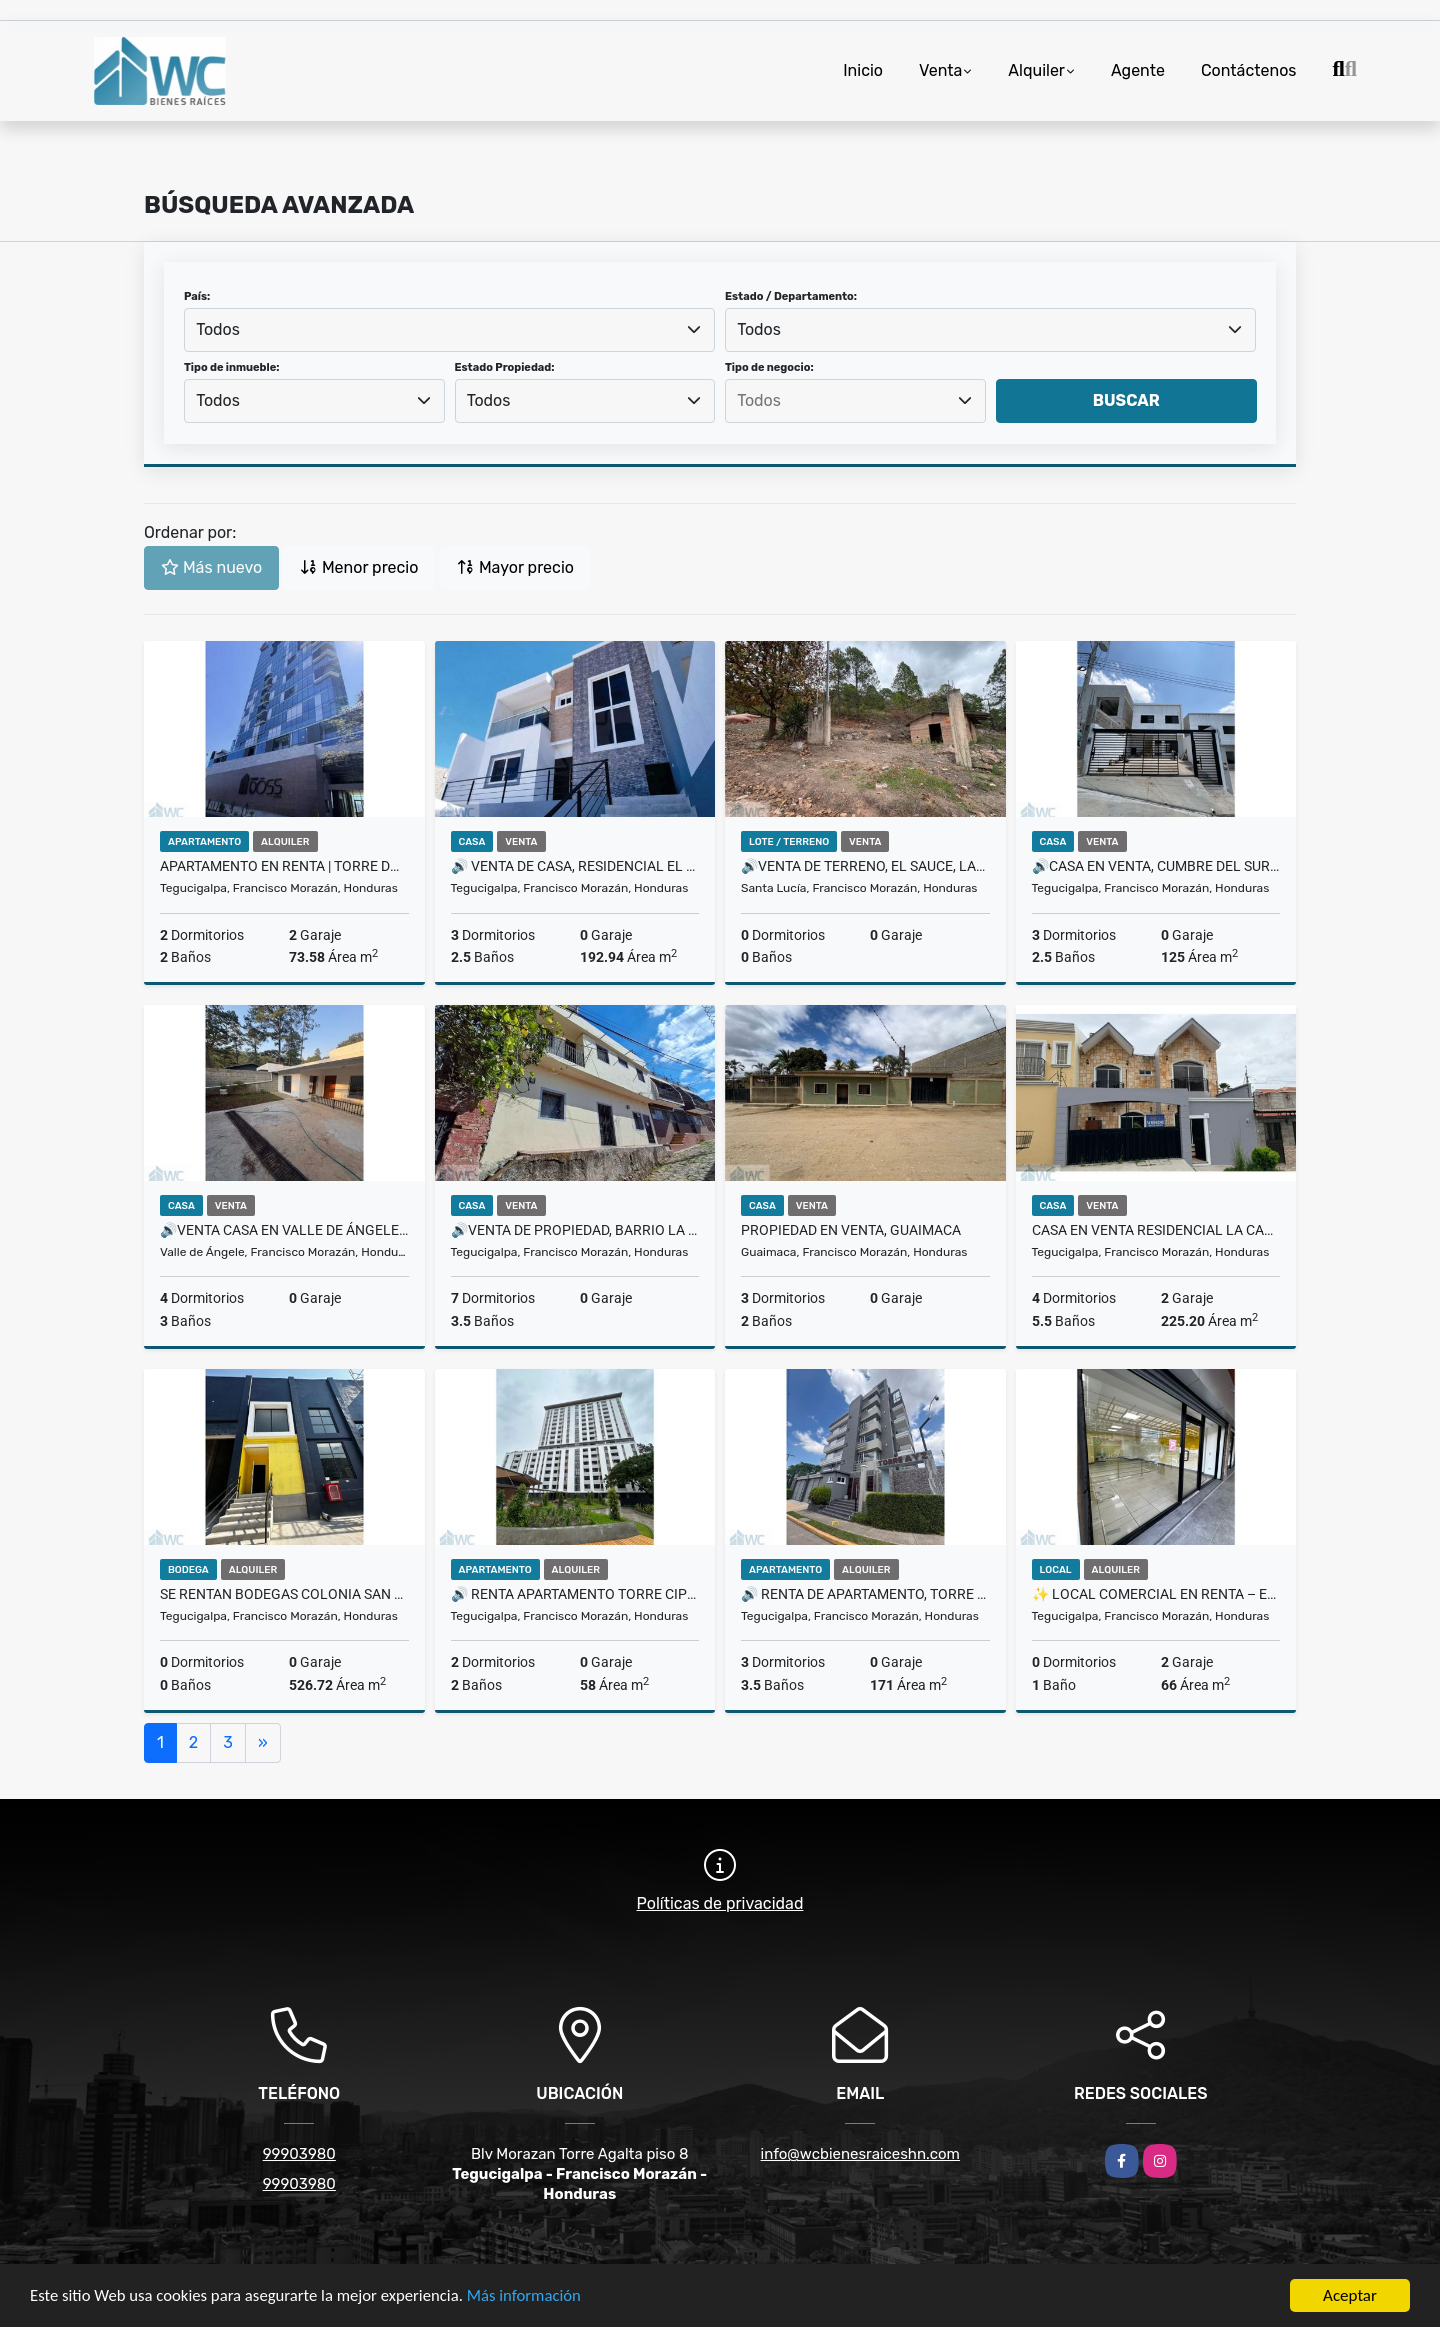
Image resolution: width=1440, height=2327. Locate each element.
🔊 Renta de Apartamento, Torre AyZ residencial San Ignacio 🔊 (865, 1594)
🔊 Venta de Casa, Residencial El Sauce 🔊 (575, 866)
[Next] (263, 1743)
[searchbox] (855, 401)
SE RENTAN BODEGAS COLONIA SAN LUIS (284, 1594)
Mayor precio (515, 567)
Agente (1138, 70)
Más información (533, 2297)
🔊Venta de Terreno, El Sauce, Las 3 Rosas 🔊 (865, 866)
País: (197, 296)
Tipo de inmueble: (231, 367)
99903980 (299, 2154)
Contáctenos (1249, 70)
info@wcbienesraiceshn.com (860, 2154)
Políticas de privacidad (720, 1903)
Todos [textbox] (218, 329)
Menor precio (359, 567)
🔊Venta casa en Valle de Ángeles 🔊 (284, 1230)
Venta (940, 70)
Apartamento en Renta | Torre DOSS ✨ (284, 866)
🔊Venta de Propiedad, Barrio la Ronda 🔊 (575, 1230)
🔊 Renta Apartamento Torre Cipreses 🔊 (575, 1594)
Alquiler (1036, 70)
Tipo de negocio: (769, 367)
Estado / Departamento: (791, 296)
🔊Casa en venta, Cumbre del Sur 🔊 (1156, 866)
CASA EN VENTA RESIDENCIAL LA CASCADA (1156, 1230)
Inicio (863, 70)
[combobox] (449, 330)
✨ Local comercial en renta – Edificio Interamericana (1156, 1594)
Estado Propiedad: (505, 367)
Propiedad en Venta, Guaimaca (851, 1230)
